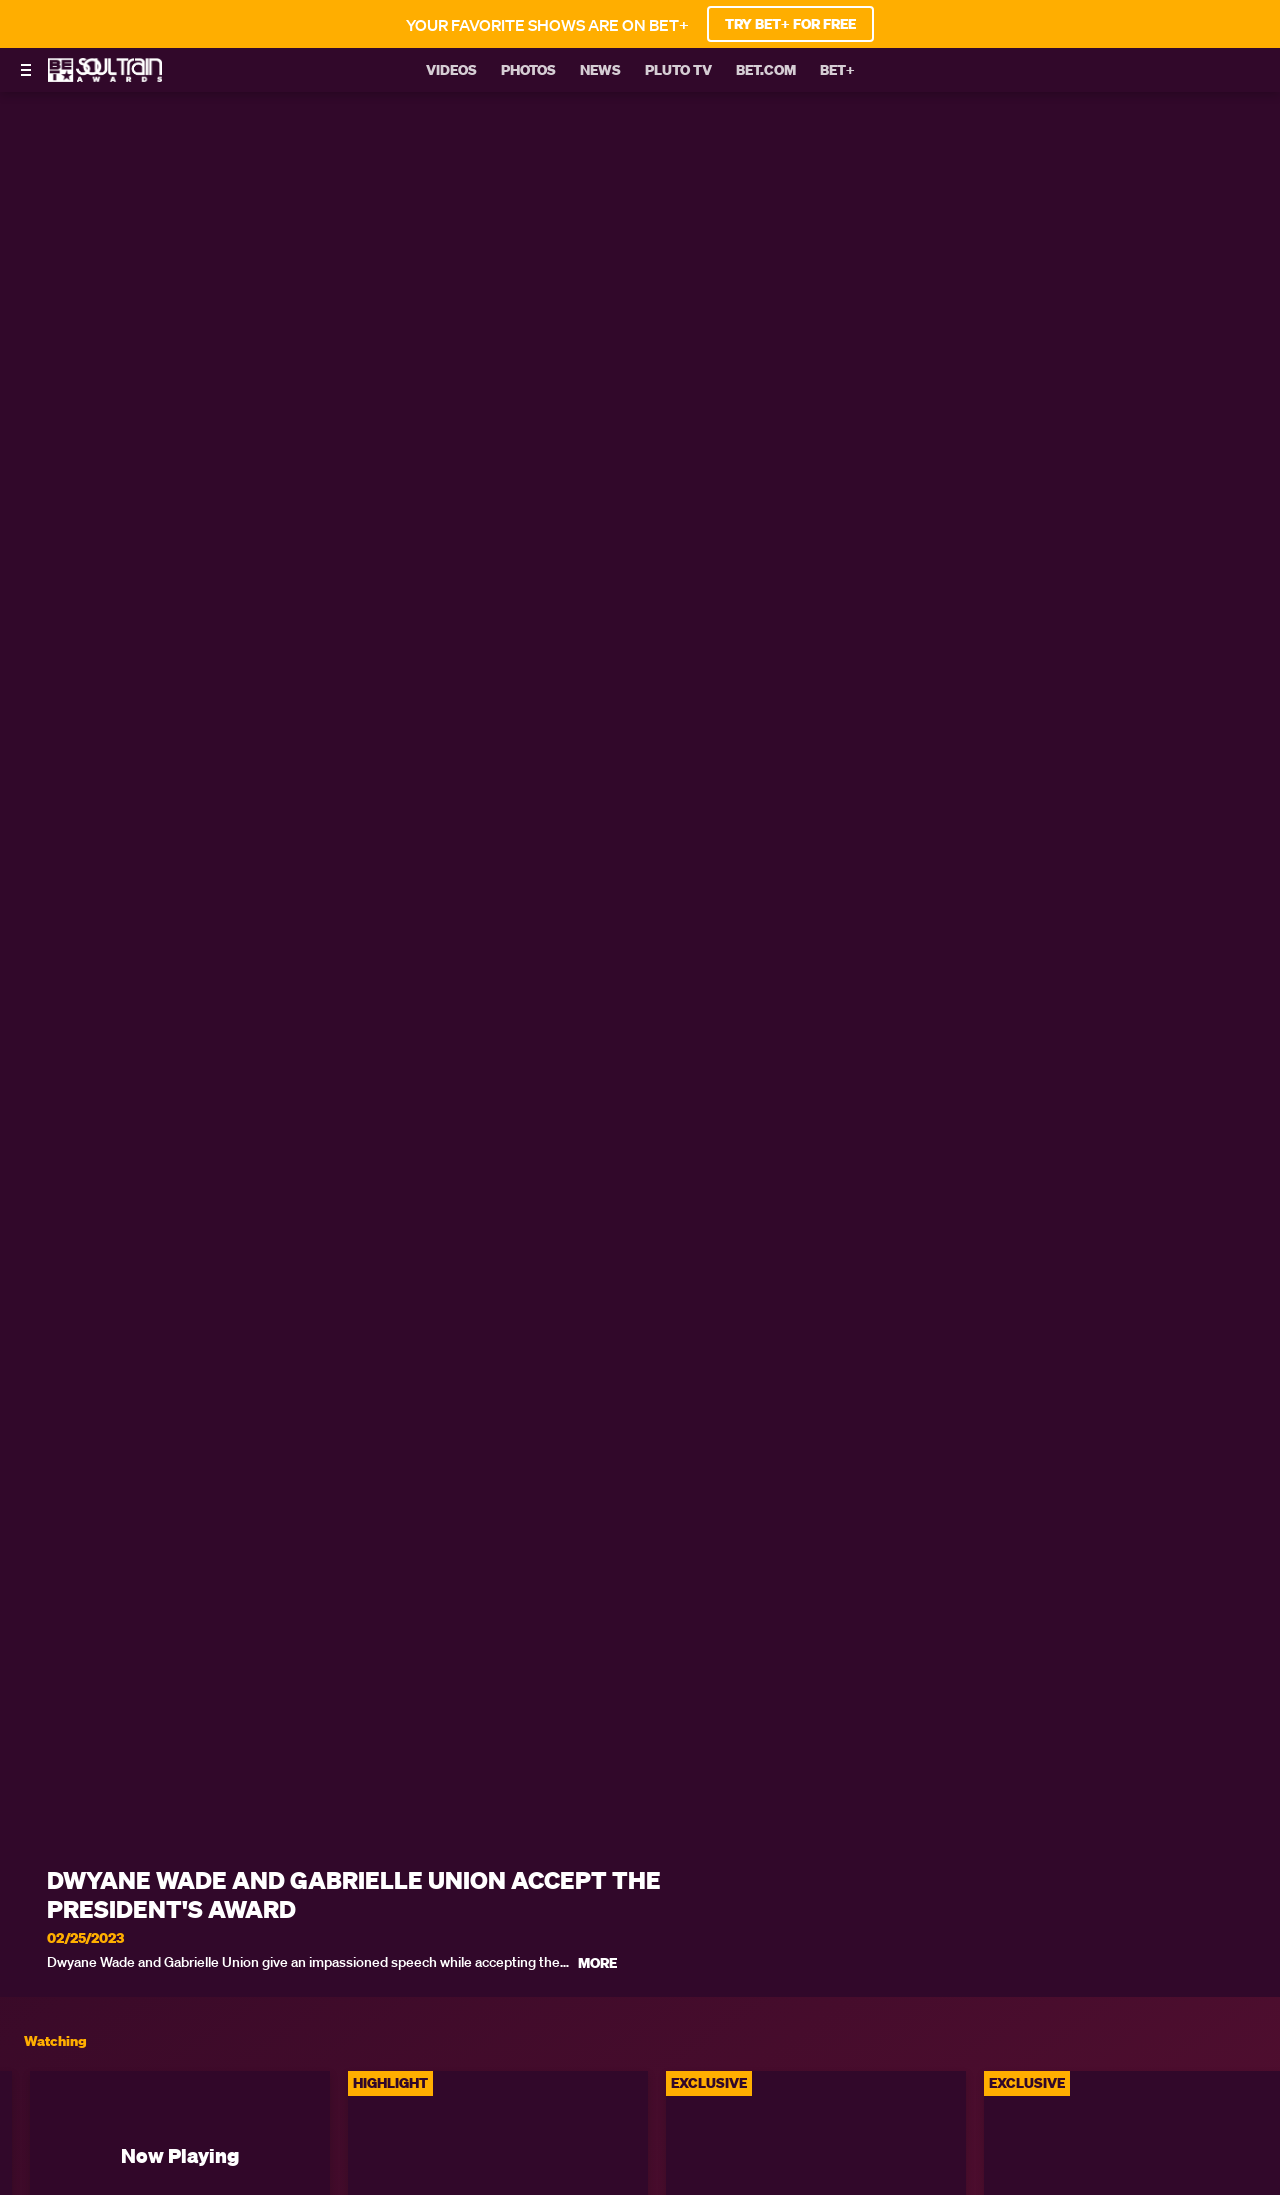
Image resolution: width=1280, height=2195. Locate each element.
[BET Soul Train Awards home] (105, 76)
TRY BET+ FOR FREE (790, 24)
